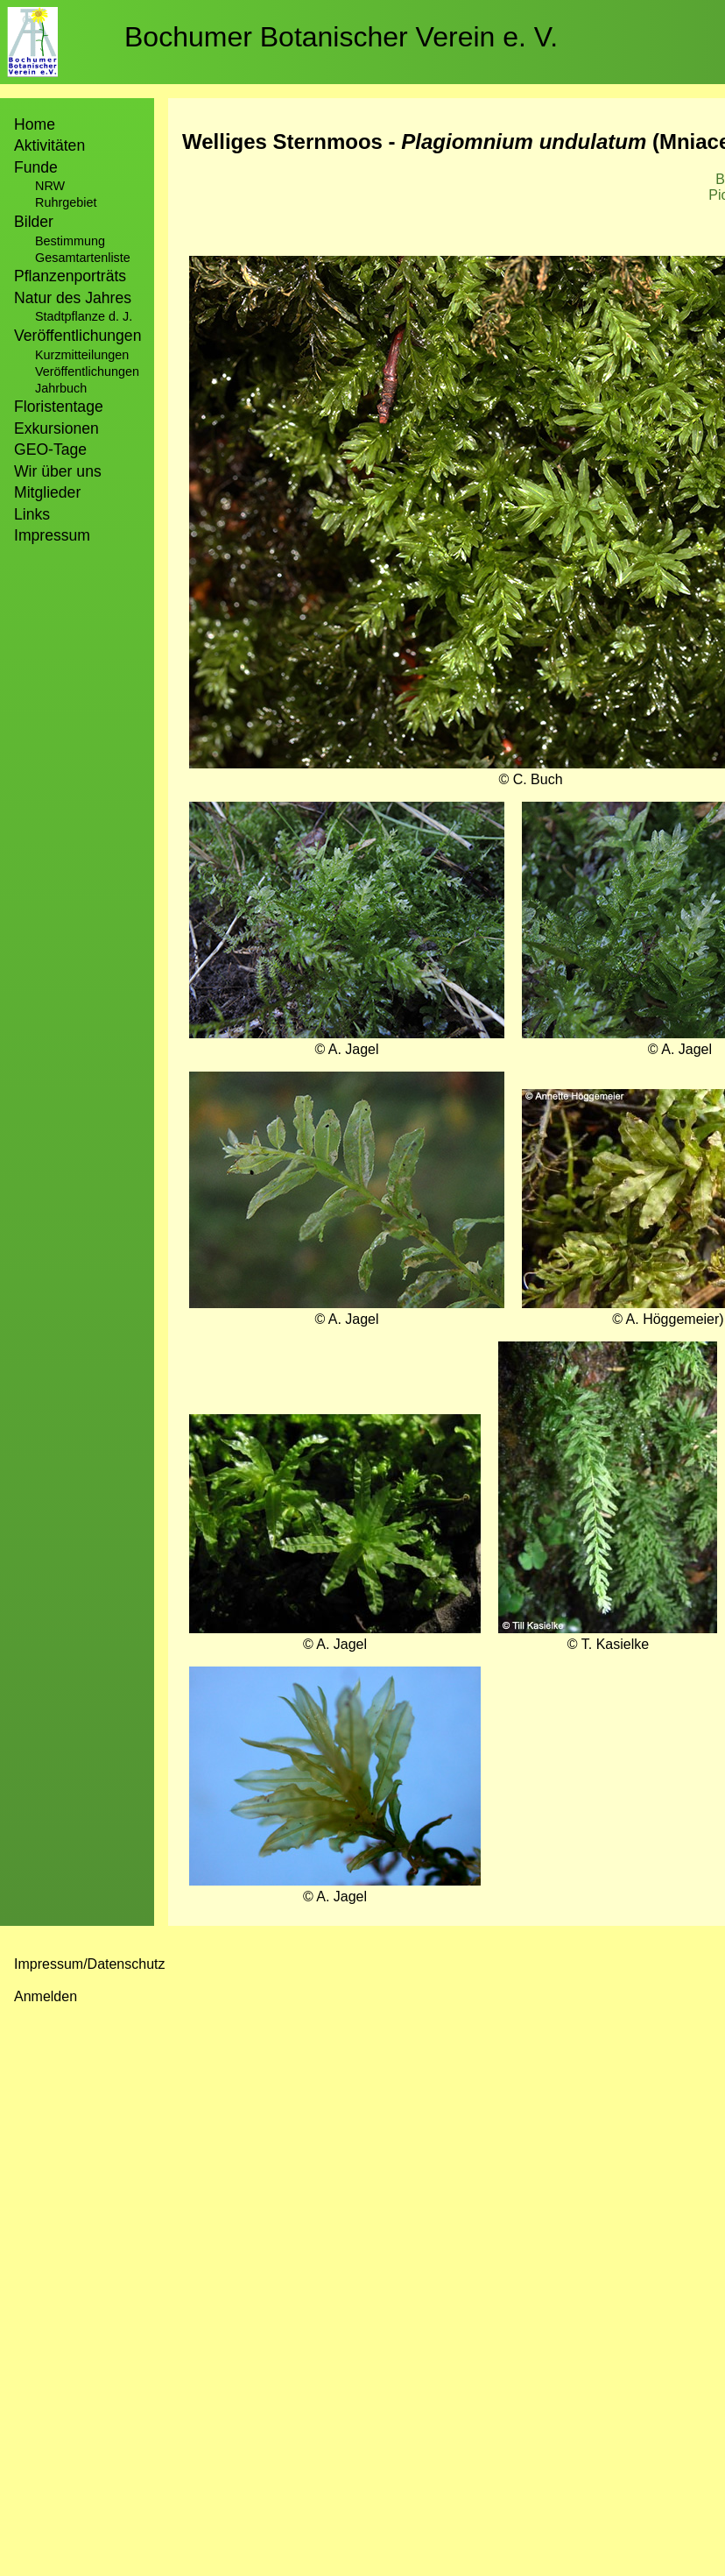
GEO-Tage (50, 449)
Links (32, 514)
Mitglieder (47, 492)
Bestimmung (70, 241)
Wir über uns (58, 471)
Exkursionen (56, 428)
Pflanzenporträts (70, 276)
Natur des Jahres (72, 298)
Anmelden (45, 1996)
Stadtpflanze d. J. (83, 316)
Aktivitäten (49, 145)
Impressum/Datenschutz (89, 1964)
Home (34, 124)
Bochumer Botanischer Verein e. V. (341, 37)
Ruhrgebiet (65, 202)
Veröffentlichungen (87, 371)
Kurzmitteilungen (82, 355)
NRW (50, 186)
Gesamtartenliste (82, 258)
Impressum (52, 535)
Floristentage (58, 406)
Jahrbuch (61, 388)
